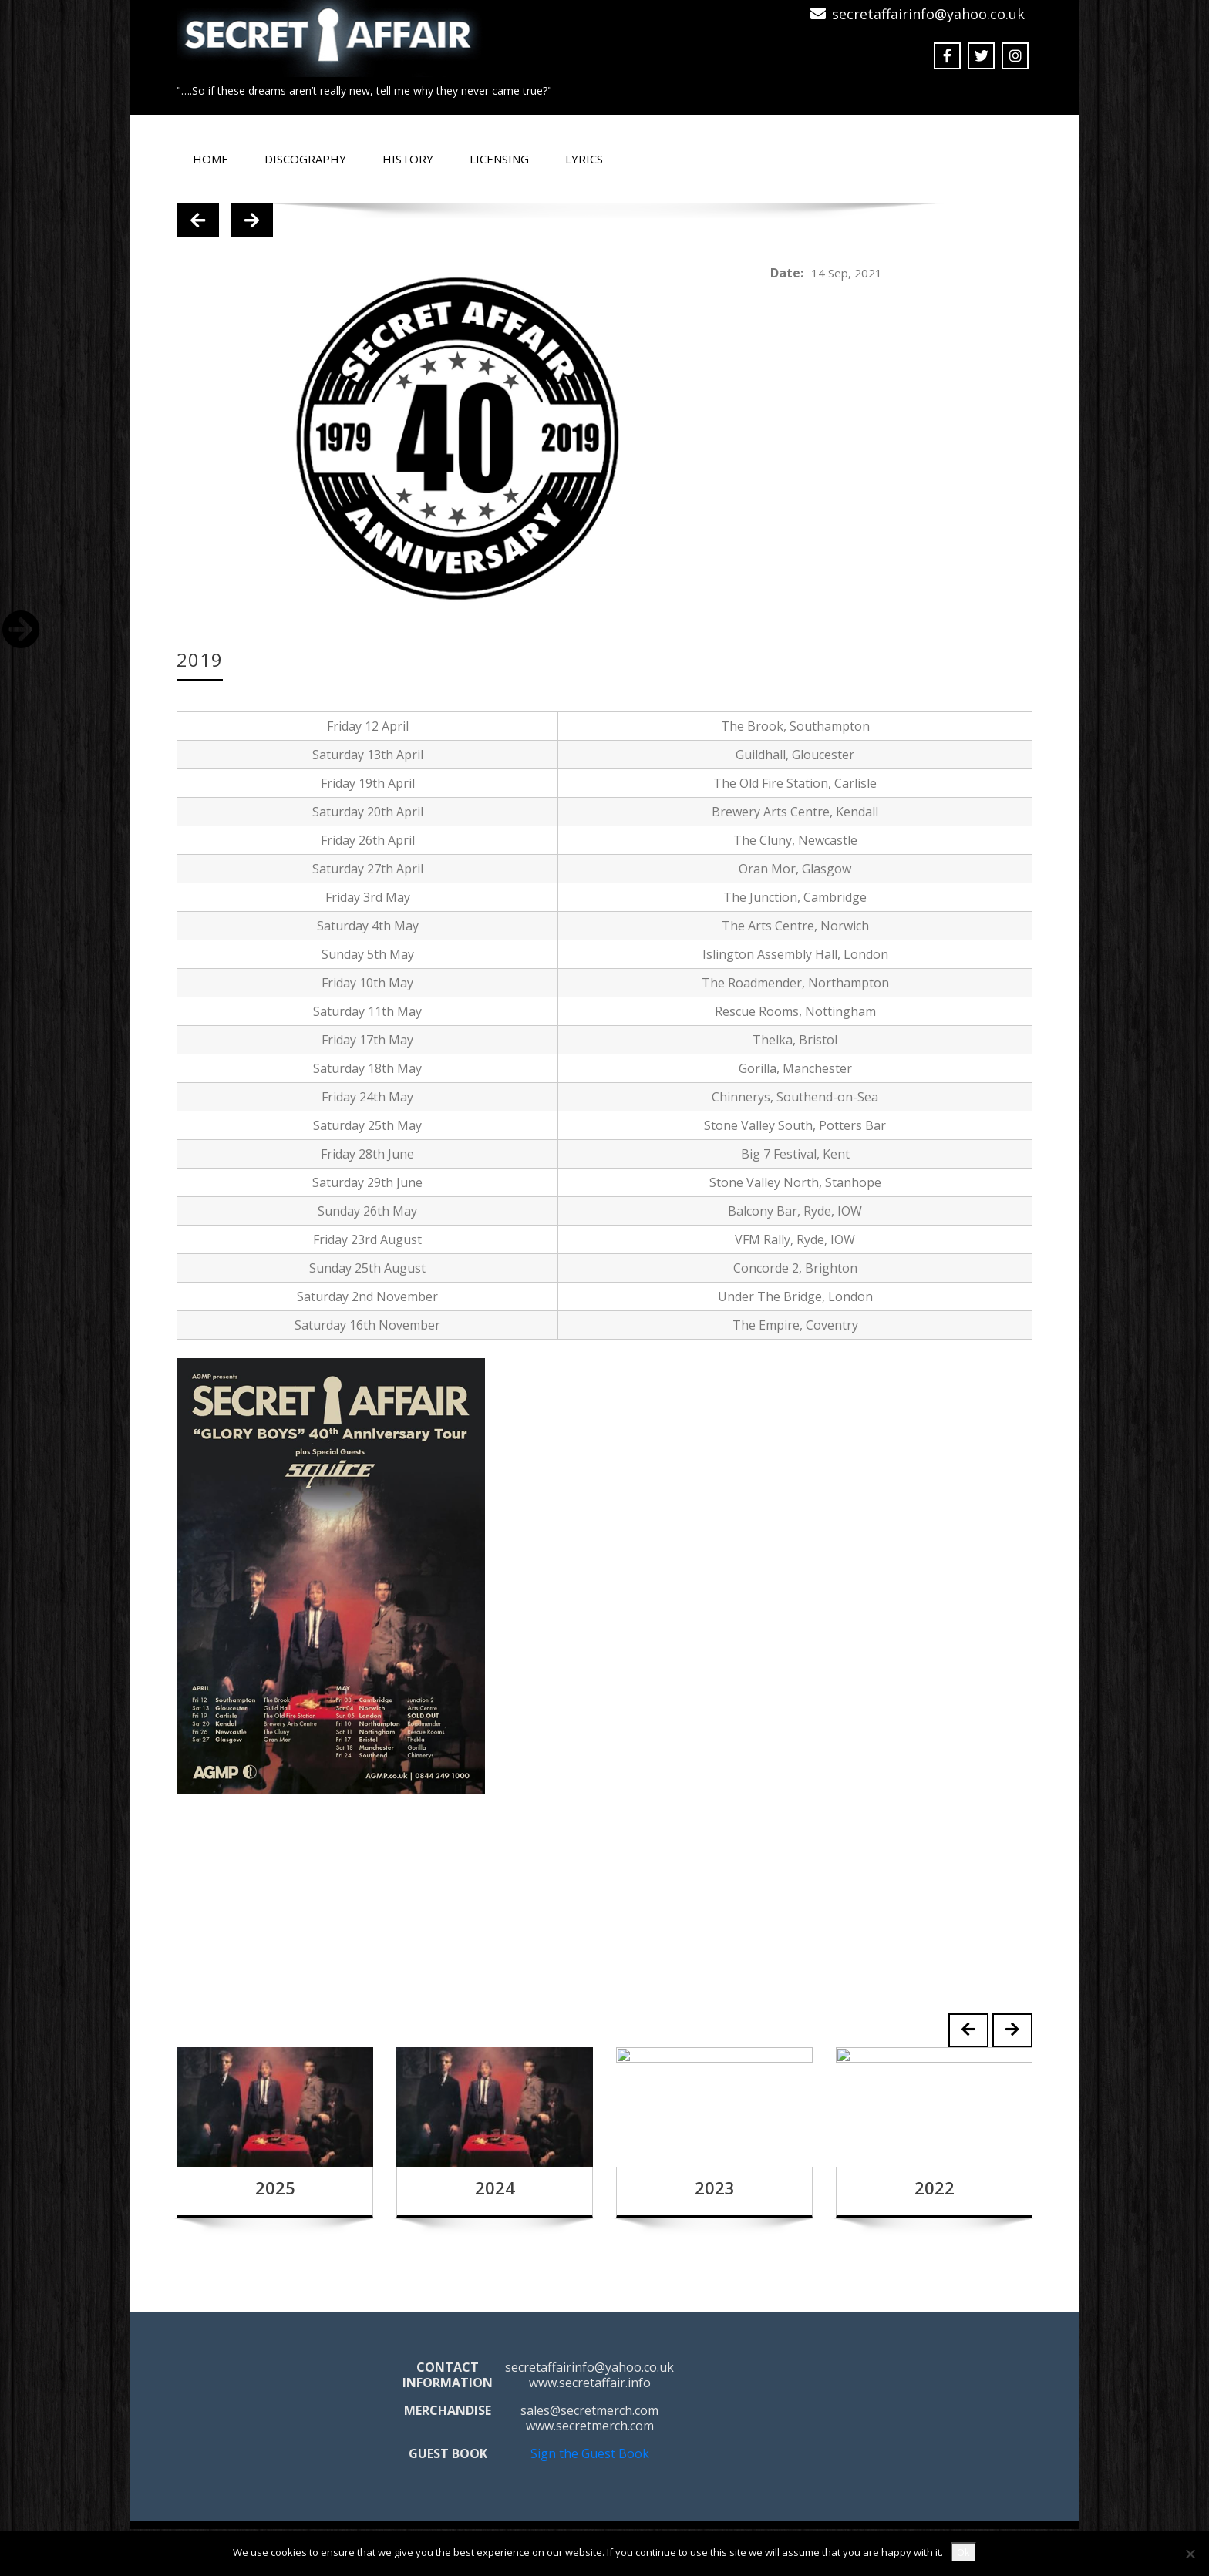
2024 (495, 2187)
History (407, 158)
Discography (305, 158)
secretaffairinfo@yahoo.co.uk (928, 14)
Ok (963, 2552)
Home (210, 158)
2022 (934, 2187)
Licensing (499, 158)
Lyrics (584, 158)
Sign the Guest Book (589, 2453)
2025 (275, 2187)
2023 (715, 2187)
